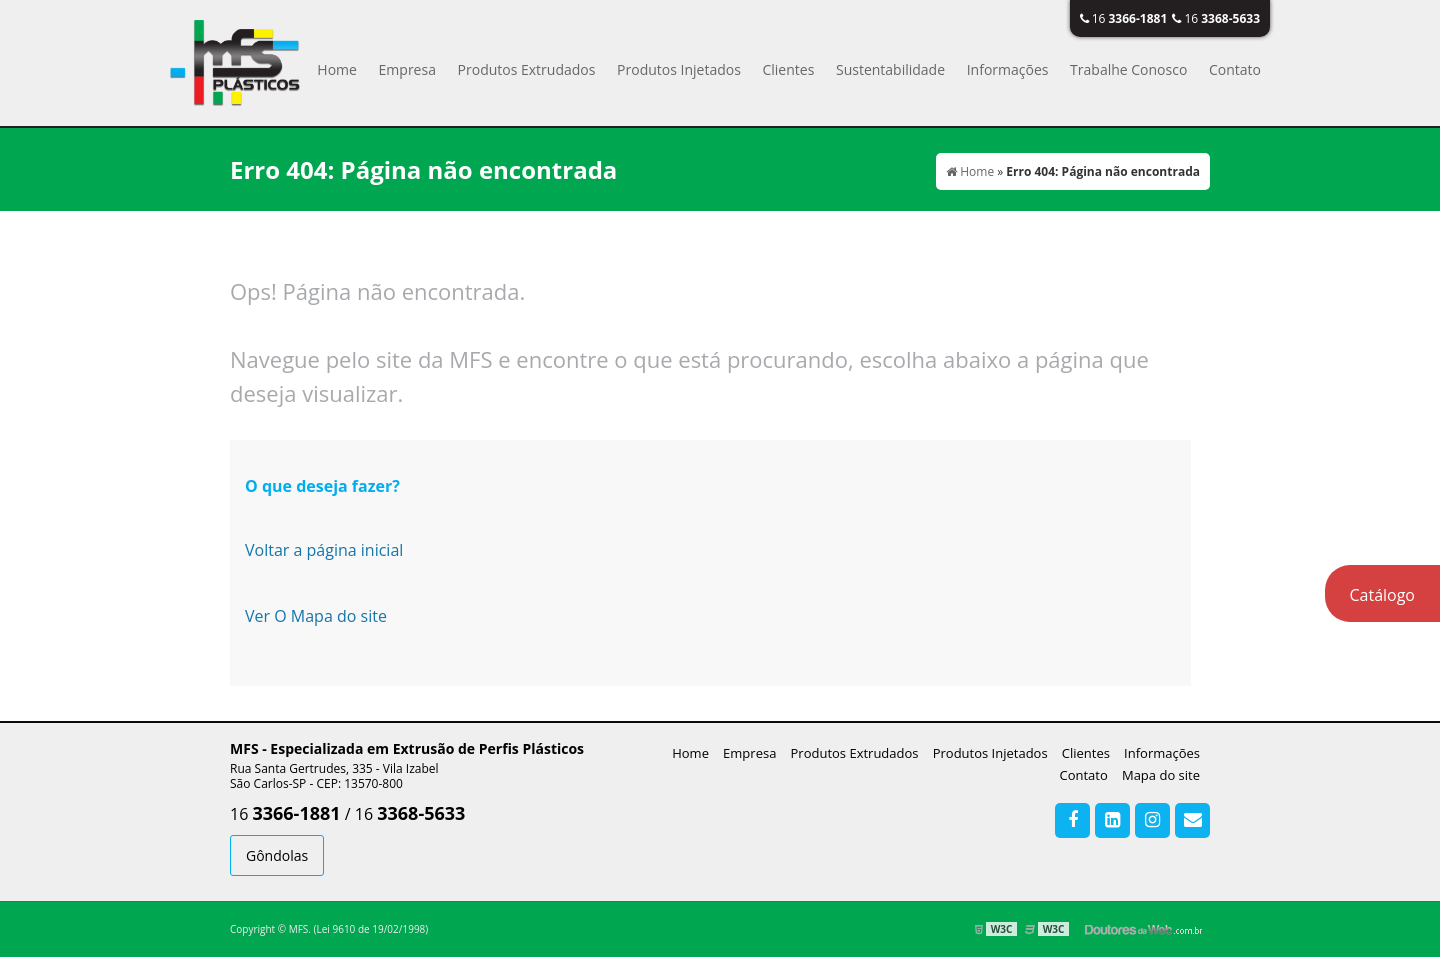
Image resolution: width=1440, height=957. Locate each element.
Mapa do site (1161, 775)
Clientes (788, 69)
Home (337, 69)
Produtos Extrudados (527, 69)
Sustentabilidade (890, 69)
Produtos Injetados (679, 69)
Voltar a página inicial (324, 550)
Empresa (407, 69)
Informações (1008, 69)
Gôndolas (277, 855)
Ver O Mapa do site (316, 616)
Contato (1235, 69)
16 (1124, 18)
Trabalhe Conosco (1128, 69)
